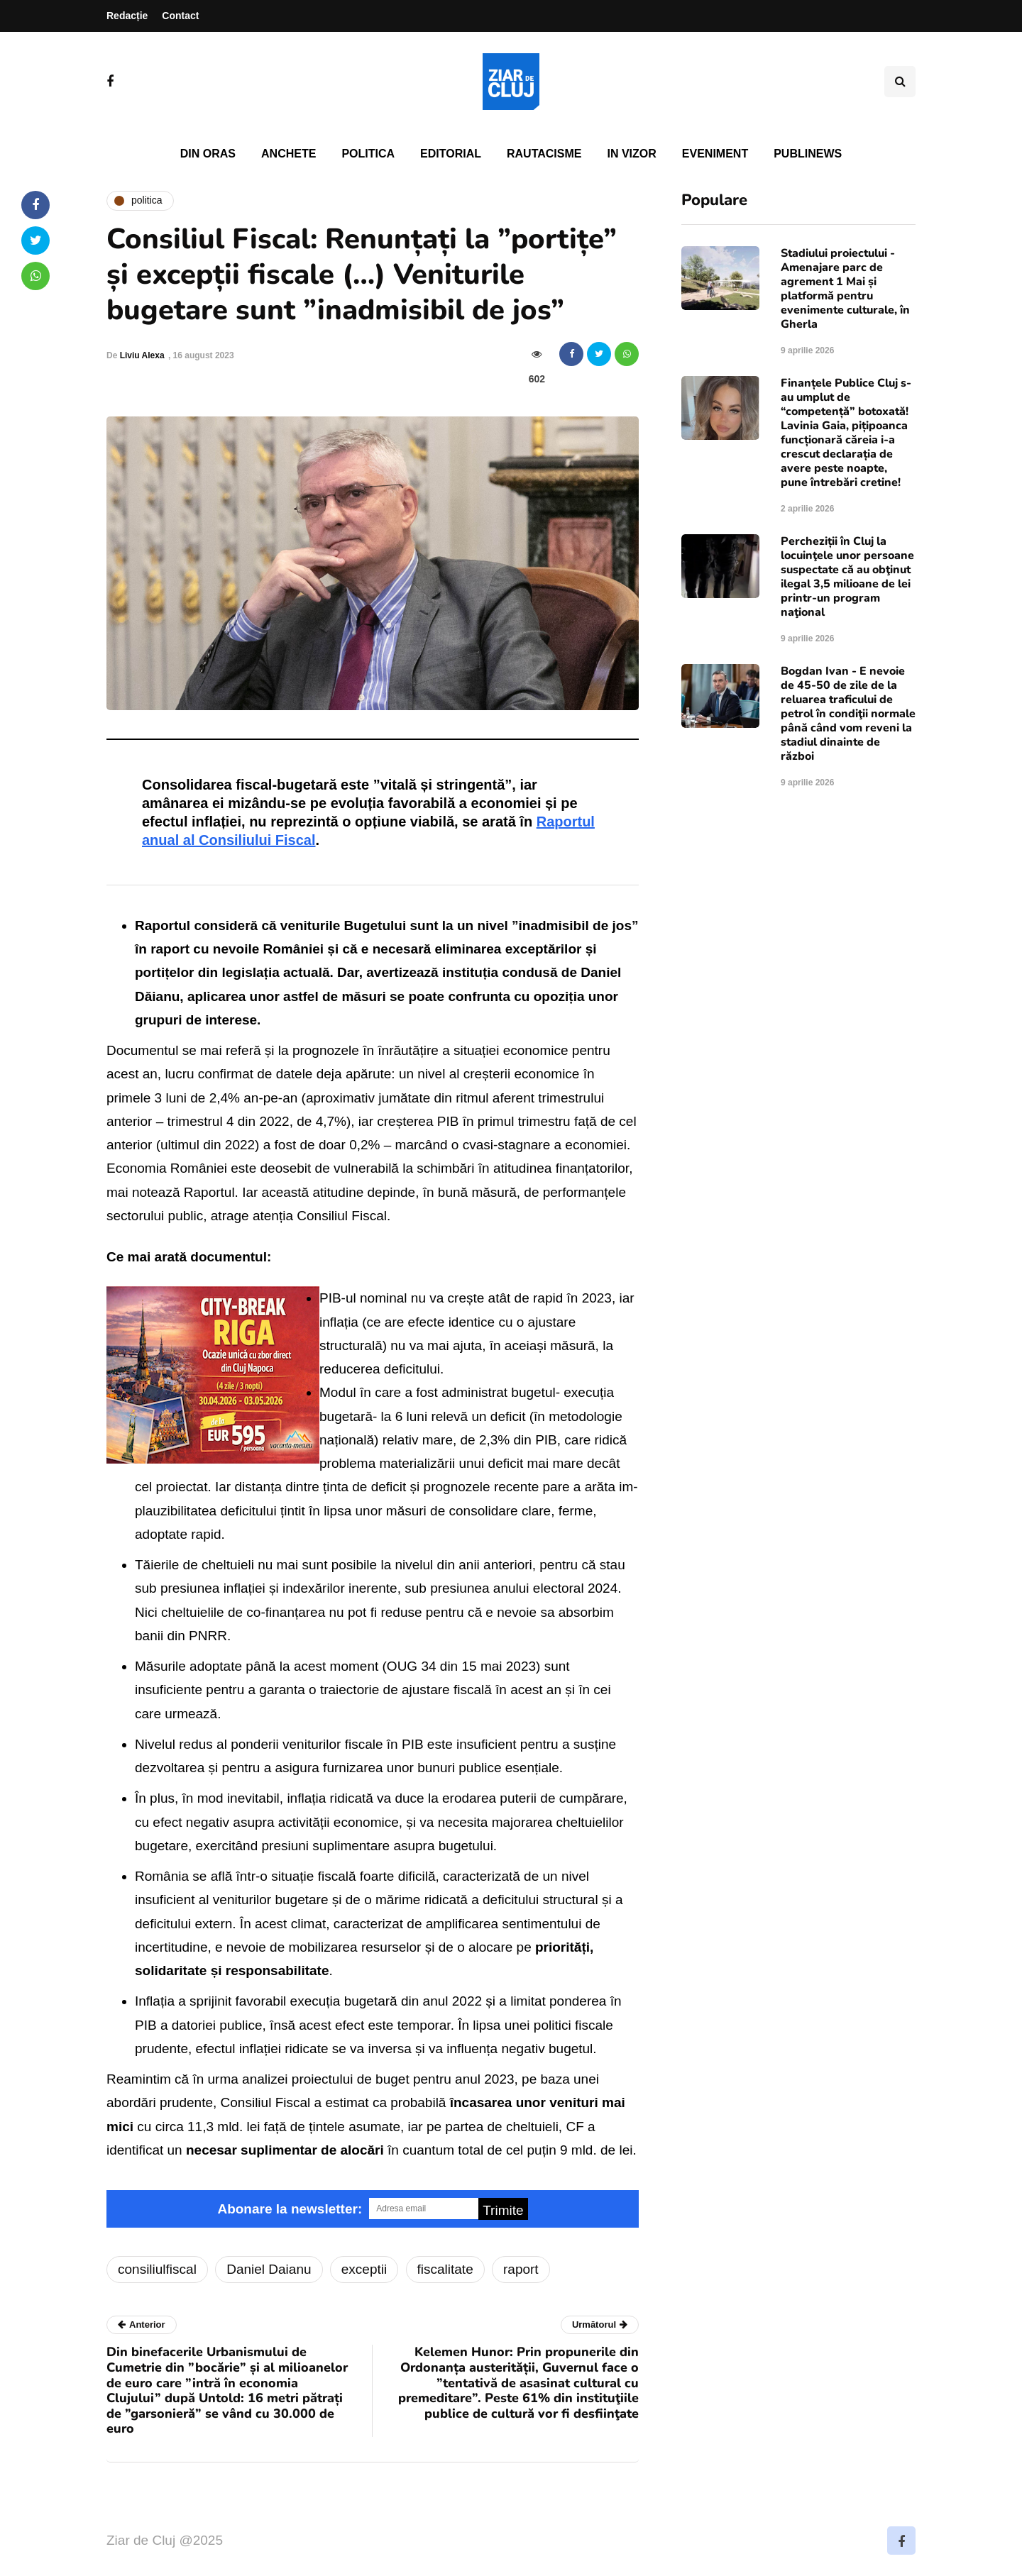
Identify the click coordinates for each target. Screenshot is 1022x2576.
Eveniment (715, 154)
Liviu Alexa (142, 355)
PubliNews (808, 154)
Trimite (503, 2210)
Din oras (208, 154)
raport (521, 2269)
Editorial (450, 154)
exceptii (364, 2269)
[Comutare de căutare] (900, 81)
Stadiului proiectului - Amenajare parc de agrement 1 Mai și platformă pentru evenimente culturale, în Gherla (845, 288)
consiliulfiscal (157, 2269)
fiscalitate (445, 2269)
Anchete (288, 154)
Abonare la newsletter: (289, 2208)
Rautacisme (544, 154)
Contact (180, 15)
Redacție (127, 15)
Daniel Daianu (268, 2269)
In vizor (631, 154)
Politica (368, 154)
